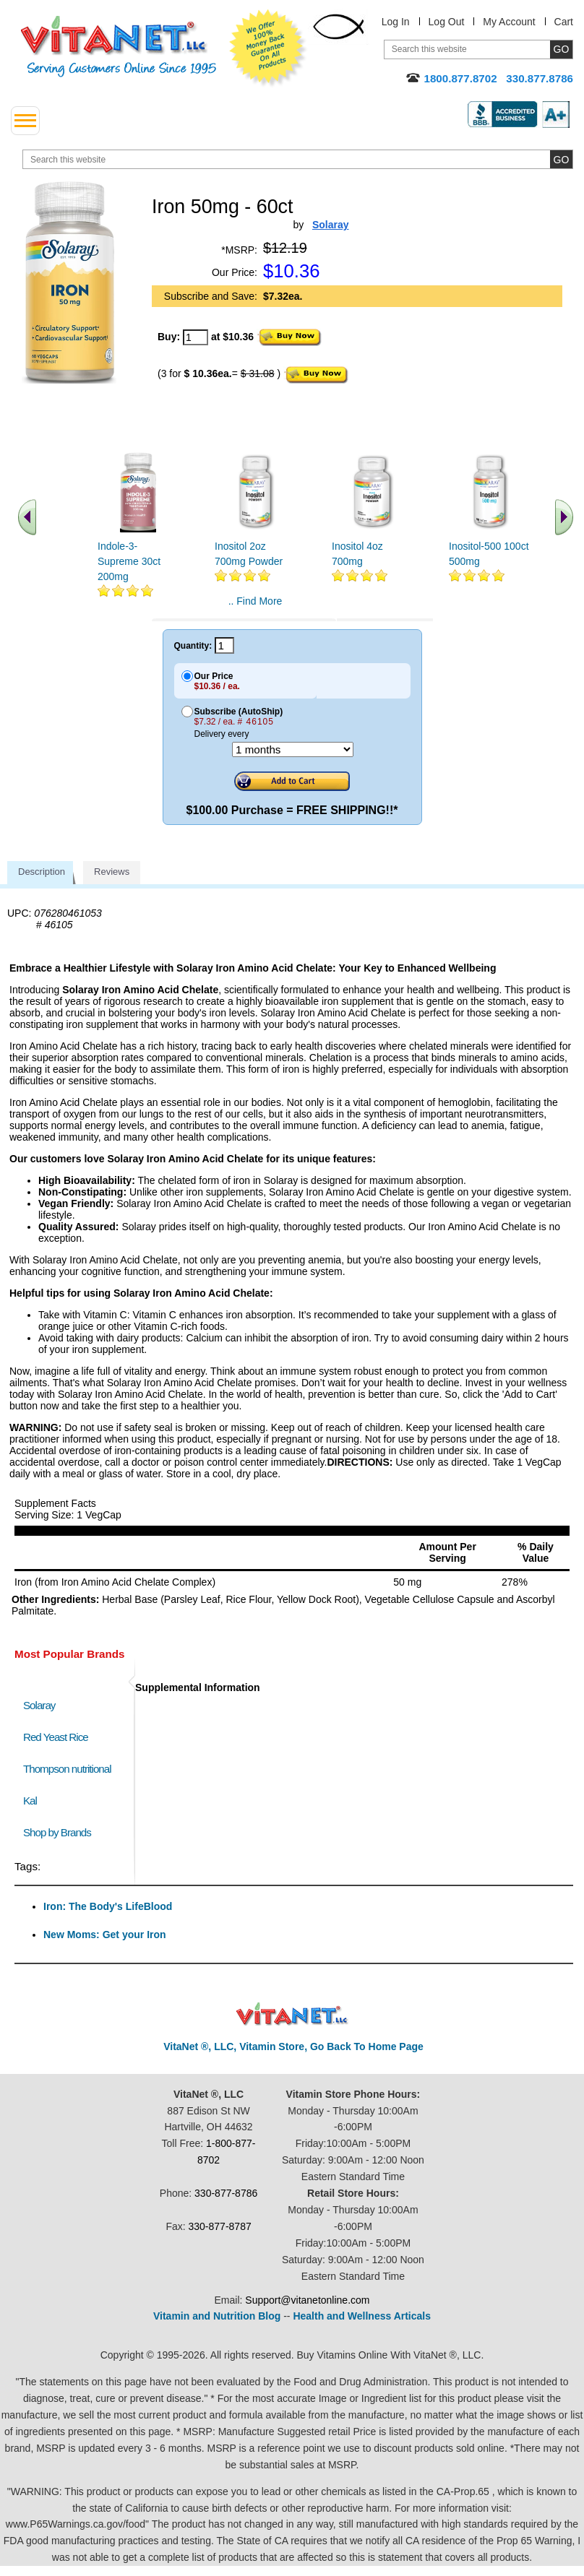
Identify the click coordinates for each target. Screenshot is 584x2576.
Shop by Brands (60, 1832)
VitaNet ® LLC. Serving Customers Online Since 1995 (118, 46)
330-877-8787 (220, 2226)
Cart (563, 21)
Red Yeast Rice (55, 1737)
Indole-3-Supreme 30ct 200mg (129, 561)
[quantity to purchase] (195, 337)
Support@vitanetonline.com (307, 2300)
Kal (30, 1800)
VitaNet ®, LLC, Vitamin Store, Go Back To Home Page (293, 2046)
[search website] (297, 159)
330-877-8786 (225, 2193)
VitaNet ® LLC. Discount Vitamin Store (292, 2014)
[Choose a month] (292, 749)
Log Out (447, 21)
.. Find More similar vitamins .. (254, 606)
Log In (396, 21)
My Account (509, 21)
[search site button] (561, 159)
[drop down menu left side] (25, 120)
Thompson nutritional (67, 1769)
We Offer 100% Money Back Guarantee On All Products (268, 48)
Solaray (39, 1705)
